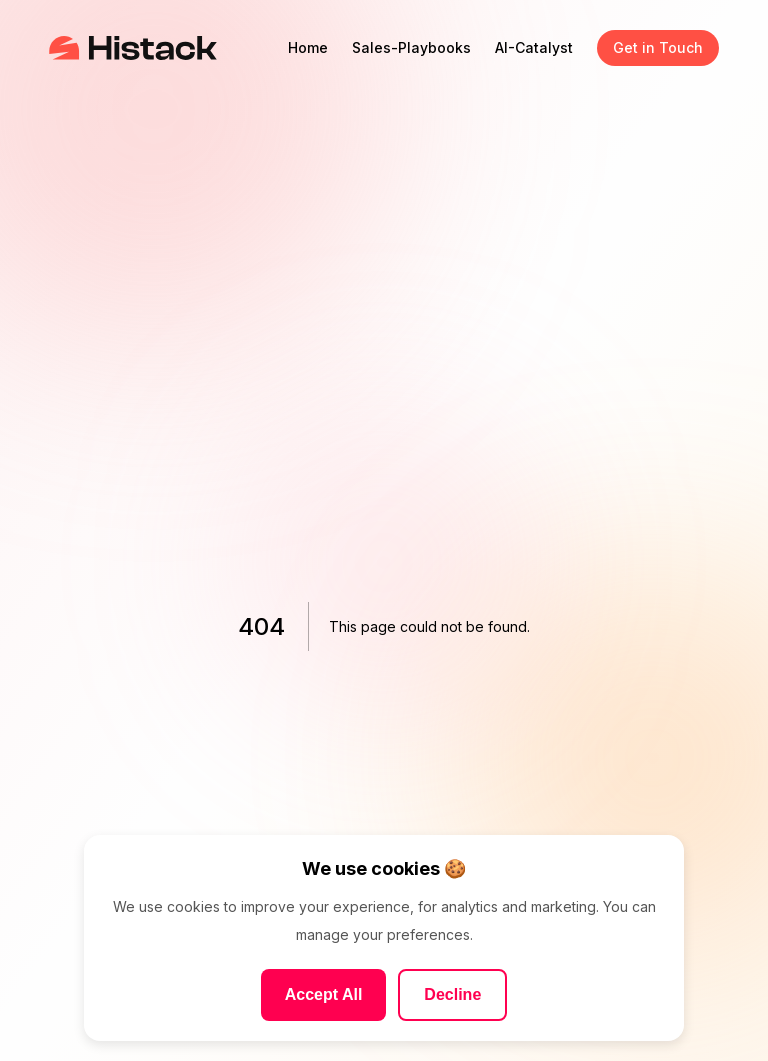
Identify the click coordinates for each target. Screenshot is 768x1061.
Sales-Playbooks (411, 47)
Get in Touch (658, 47)
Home (308, 47)
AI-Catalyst (534, 47)
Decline (452, 994)
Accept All (324, 994)
